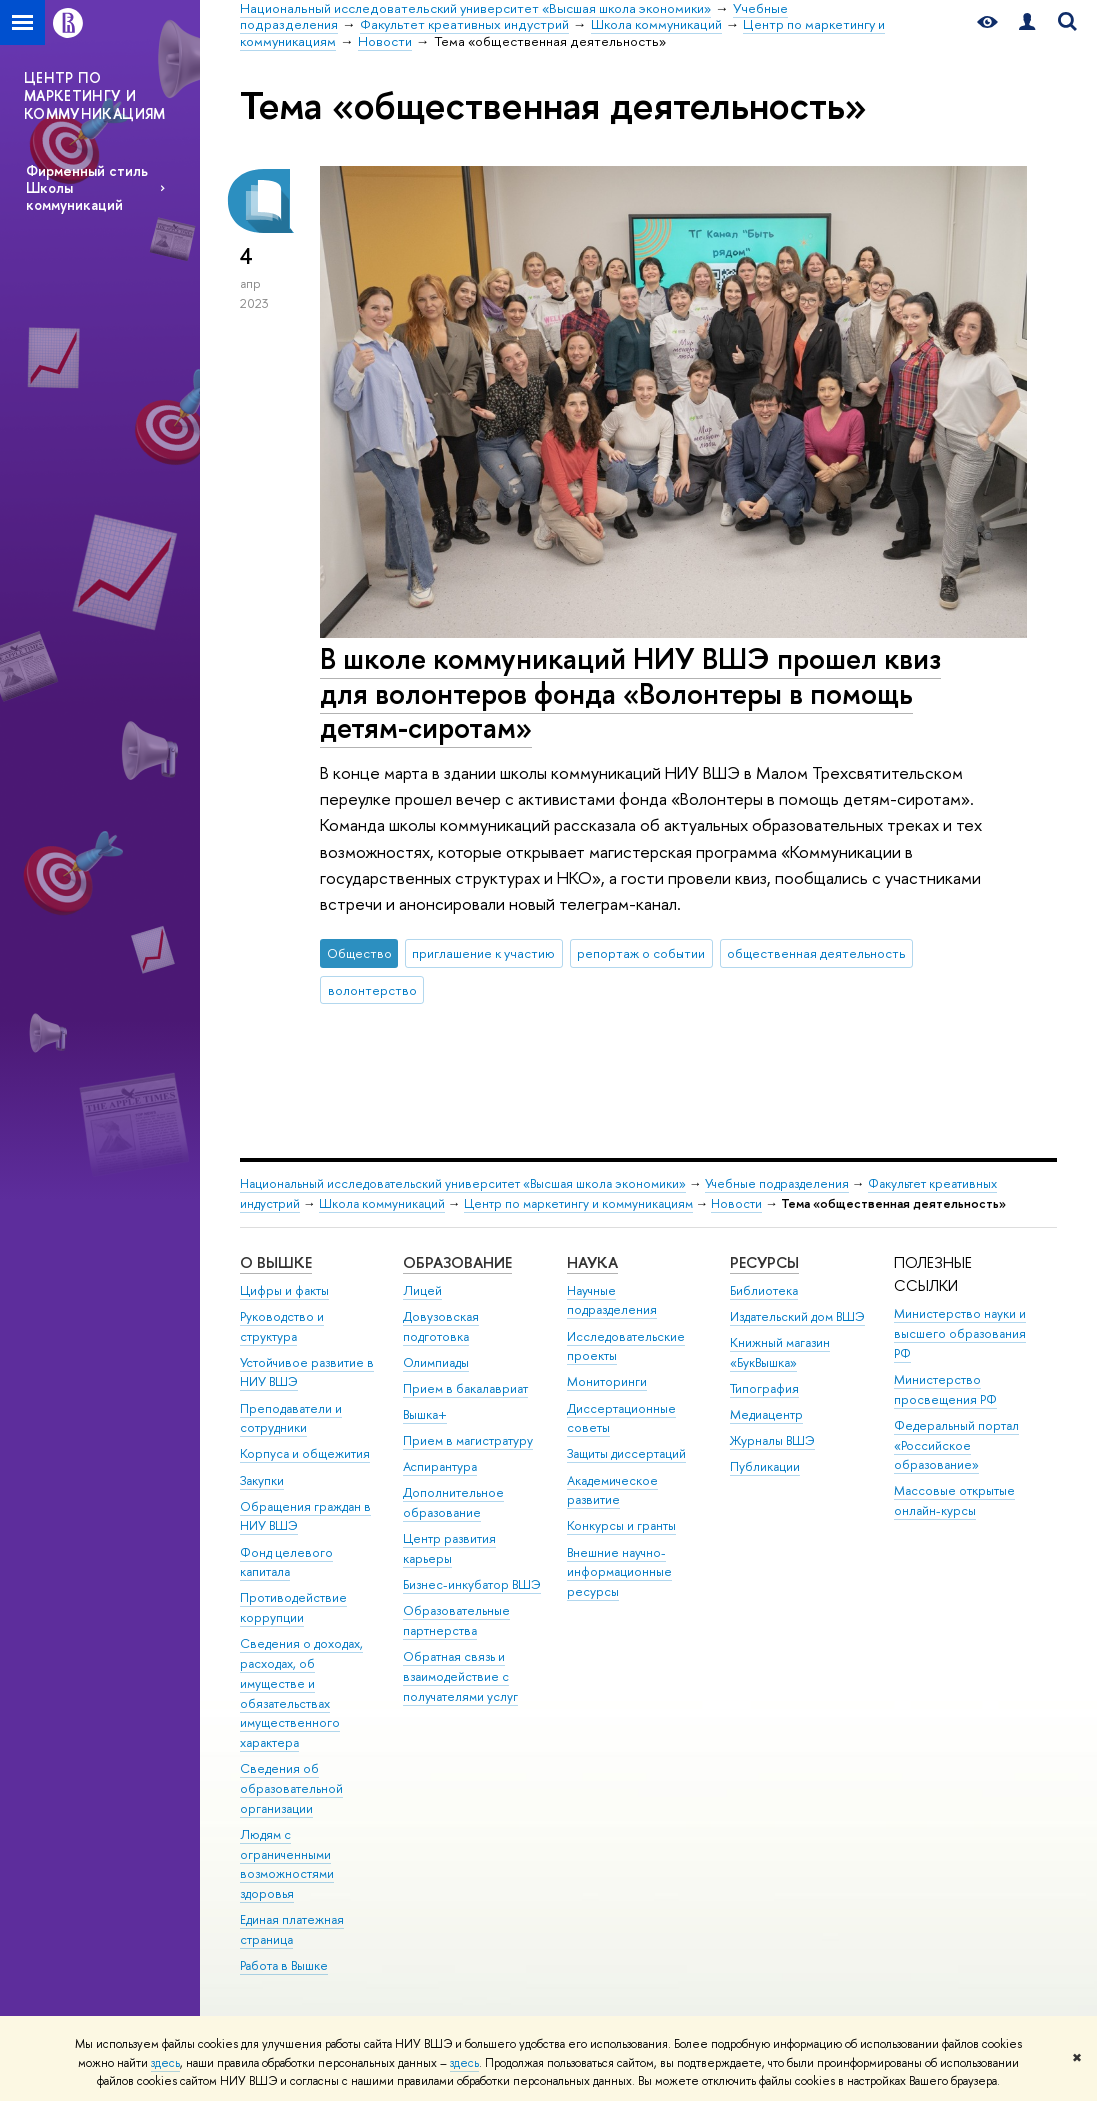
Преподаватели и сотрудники (291, 1418)
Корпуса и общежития (305, 1453)
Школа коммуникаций (382, 1203)
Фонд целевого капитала (286, 1562)
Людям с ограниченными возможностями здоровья (287, 1864)
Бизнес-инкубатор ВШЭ (472, 1584)
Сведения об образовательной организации (291, 1788)
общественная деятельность (816, 953)
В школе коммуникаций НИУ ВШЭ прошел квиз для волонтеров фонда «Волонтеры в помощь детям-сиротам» (630, 693)
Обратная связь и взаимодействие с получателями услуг (460, 1676)
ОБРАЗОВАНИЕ (457, 1262)
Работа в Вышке (284, 1965)
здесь (165, 2063)
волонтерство (372, 990)
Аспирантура (440, 1466)
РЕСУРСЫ (764, 1262)
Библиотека (764, 1290)
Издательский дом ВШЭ (797, 1316)
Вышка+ (425, 1414)
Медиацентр (766, 1414)
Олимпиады (436, 1362)
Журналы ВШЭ (772, 1440)
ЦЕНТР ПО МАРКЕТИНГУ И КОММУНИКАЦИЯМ (95, 95)
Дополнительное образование (453, 1502)
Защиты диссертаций (626, 1453)
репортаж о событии (641, 953)
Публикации (765, 1466)
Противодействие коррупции (293, 1607)
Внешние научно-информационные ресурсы (619, 1572)
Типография (764, 1388)
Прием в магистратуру (468, 1440)
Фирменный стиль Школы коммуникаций (87, 187)
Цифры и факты (284, 1290)
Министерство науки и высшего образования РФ (960, 1333)
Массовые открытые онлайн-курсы (954, 1500)
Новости (736, 1203)
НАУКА (592, 1262)
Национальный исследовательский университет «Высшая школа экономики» (463, 1183)
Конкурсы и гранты (621, 1525)
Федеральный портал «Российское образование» (956, 1445)
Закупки (262, 1480)
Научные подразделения (612, 1300)
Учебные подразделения (777, 1183)
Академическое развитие (612, 1490)
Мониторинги (607, 1381)
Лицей (422, 1290)
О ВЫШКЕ (276, 1262)
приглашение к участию (483, 953)
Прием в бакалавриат (465, 1388)
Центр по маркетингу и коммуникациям (578, 1203)
